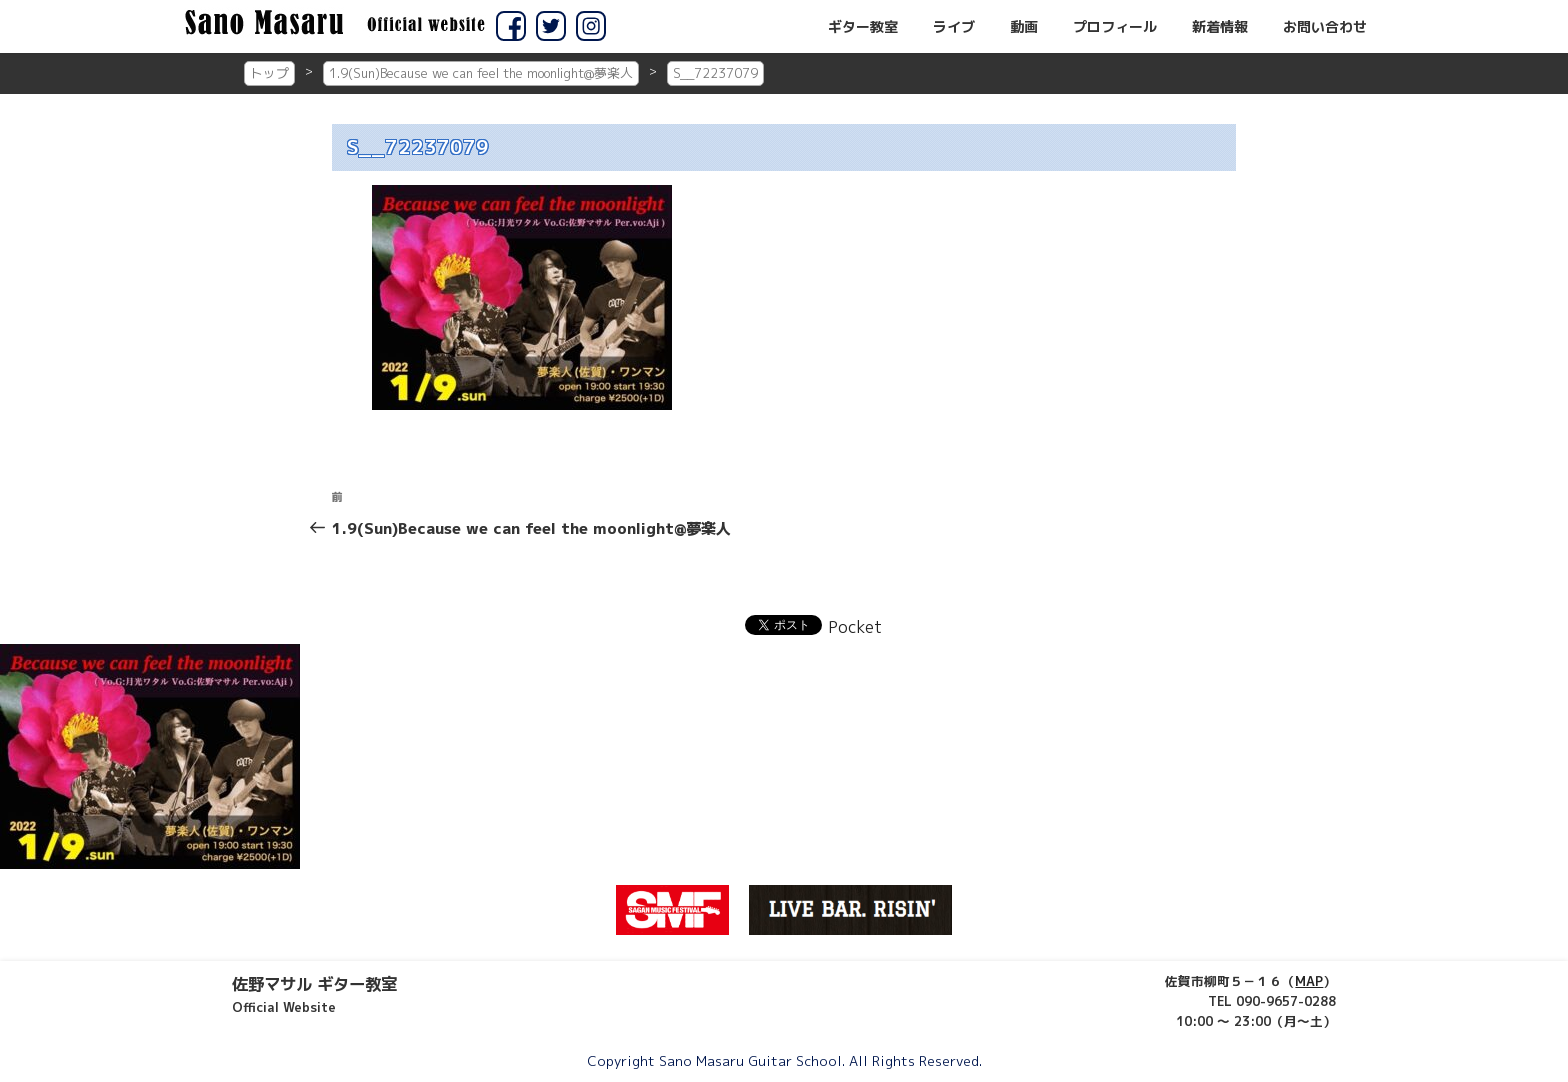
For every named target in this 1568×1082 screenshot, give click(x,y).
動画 (1024, 27)
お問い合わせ (1325, 27)
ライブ (954, 27)
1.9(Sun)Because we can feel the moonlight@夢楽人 (481, 73)
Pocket (855, 627)
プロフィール (1115, 27)
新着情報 (1220, 27)
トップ (269, 73)
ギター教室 (863, 27)
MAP (1309, 981)
